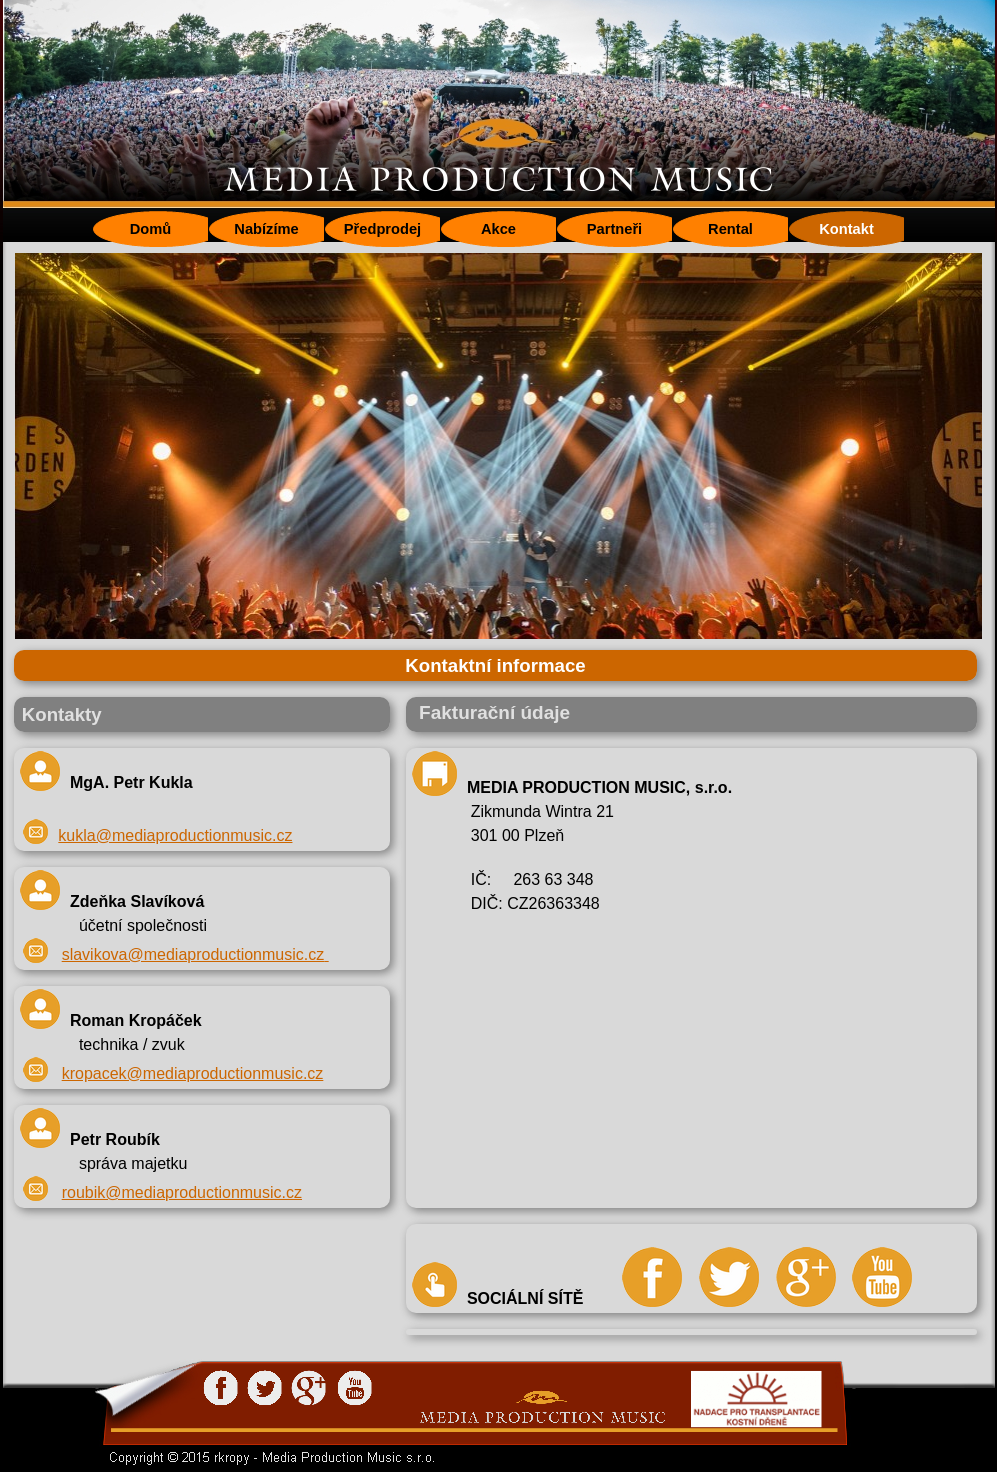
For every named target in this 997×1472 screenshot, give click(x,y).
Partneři (614, 229)
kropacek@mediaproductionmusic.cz (193, 1073)
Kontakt (846, 229)
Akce (498, 229)
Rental (730, 229)
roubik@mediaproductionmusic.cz (182, 1192)
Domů (151, 229)
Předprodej (382, 229)
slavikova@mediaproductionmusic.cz (193, 954)
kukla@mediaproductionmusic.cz (175, 835)
